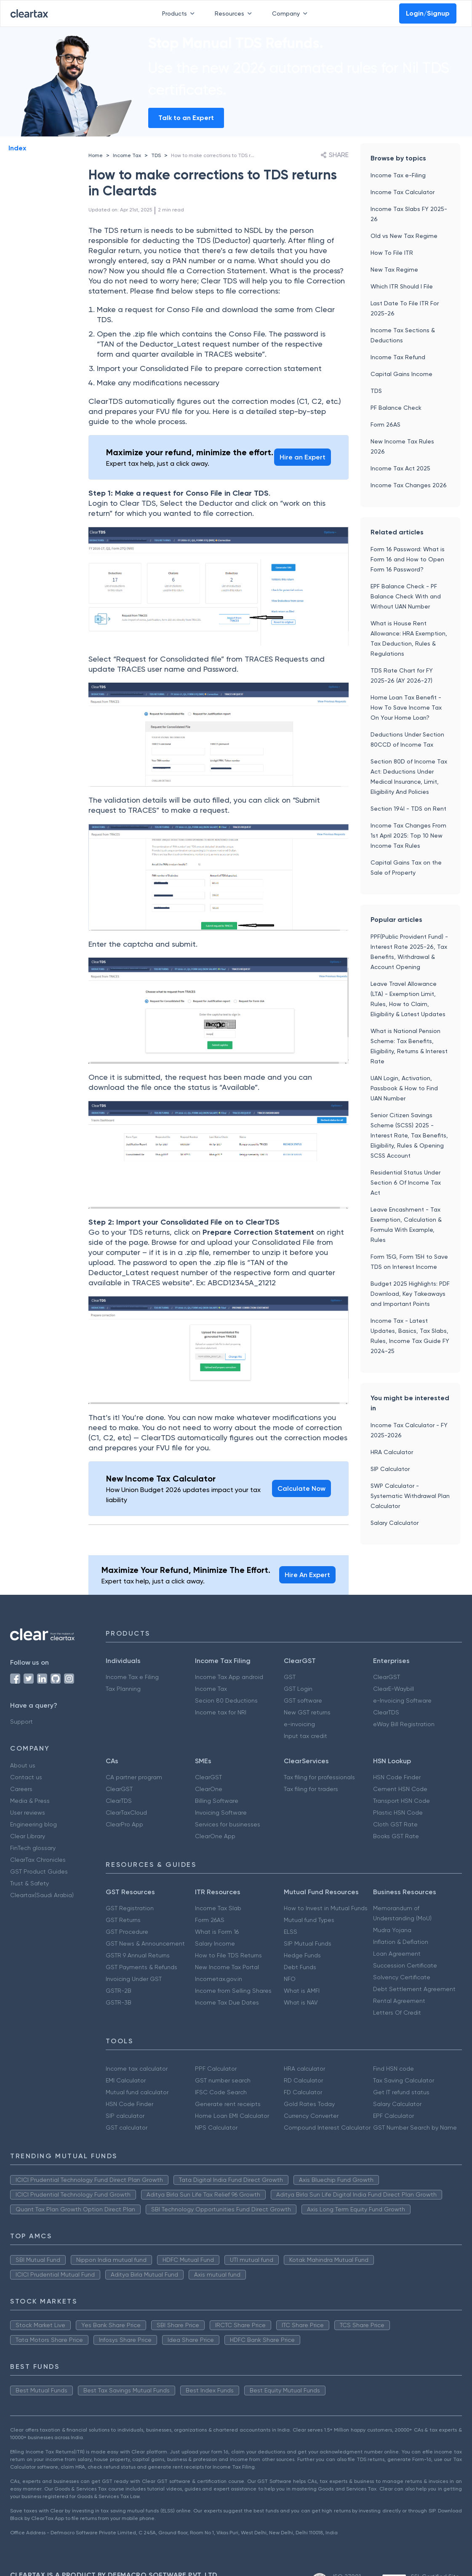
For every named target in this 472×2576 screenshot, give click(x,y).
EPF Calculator (393, 2115)
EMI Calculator (126, 2080)
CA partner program (134, 1777)
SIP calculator (125, 2115)
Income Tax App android (229, 1677)
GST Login (298, 1688)
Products (180, 13)
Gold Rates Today (309, 2104)
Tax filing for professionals (319, 1777)
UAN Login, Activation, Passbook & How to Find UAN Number (404, 1088)
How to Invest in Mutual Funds (326, 1908)
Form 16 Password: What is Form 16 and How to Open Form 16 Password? (408, 559)
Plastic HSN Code (398, 1812)
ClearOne (208, 1789)
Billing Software (216, 1800)
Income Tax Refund (398, 357)
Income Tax (127, 155)
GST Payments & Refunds (141, 1967)
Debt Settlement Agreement (414, 1989)
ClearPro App (124, 1824)
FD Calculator (303, 2092)
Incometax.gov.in (218, 1978)
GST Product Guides (39, 1871)
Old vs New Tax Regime (404, 235)
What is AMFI (302, 1990)
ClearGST (386, 1677)
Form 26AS (385, 424)
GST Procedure (127, 1931)
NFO (290, 1978)
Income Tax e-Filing (398, 175)
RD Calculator (303, 2080)
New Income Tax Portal (227, 1967)
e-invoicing (299, 1724)
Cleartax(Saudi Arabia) (42, 1895)
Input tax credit (305, 1735)
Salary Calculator (395, 1522)
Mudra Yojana (392, 1930)
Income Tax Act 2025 (400, 468)
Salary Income (215, 1943)
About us (22, 1765)
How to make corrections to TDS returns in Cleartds (232, 155)
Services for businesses (227, 1824)
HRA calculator (304, 2068)
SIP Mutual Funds (307, 1943)
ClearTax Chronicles (38, 1859)
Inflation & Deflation (400, 1941)
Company (291, 13)
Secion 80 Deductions (226, 1700)
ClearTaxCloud (126, 1812)
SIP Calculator (390, 1469)
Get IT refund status (401, 2092)
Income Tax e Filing (132, 1677)
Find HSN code (393, 2068)
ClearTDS (386, 1712)
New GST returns (307, 1712)
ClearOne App (215, 1836)
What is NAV (301, 2002)
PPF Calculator (216, 2068)
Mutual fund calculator (137, 2092)
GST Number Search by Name (415, 2127)
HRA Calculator (392, 1452)
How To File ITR (392, 252)
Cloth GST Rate (395, 1824)
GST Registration (130, 1908)
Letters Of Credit (397, 2012)
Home (95, 155)
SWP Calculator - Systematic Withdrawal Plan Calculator (410, 1495)
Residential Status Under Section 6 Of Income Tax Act (406, 1182)
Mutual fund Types (309, 1920)
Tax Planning (123, 1688)
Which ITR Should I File (402, 286)
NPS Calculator (216, 2127)
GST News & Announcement (145, 1943)
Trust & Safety (29, 1883)
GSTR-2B (118, 1990)
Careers (21, 1789)
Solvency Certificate (401, 1977)
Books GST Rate (396, 1836)
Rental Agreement (399, 2000)
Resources (235, 13)
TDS (156, 155)
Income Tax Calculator (403, 192)
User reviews (27, 1812)
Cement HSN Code (400, 1789)
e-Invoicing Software (402, 1700)
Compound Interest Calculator (327, 2127)
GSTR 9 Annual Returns (138, 1955)
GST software (303, 1700)
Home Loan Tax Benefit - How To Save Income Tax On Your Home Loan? (406, 707)
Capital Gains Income (401, 374)
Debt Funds (300, 1967)
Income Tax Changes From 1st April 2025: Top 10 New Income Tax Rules (408, 835)
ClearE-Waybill (393, 1688)
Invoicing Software (221, 1812)
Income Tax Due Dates (227, 2002)
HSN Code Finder (397, 1777)
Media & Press (30, 1800)
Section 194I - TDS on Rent (408, 808)
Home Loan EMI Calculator (232, 2115)
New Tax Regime (394, 269)
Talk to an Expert (186, 118)
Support (21, 1721)
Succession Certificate (405, 1965)
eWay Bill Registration (404, 1724)
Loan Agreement (397, 1953)
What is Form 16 (217, 1931)
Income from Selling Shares (233, 1990)
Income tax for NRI (220, 1712)
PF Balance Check (396, 407)
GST (290, 1677)
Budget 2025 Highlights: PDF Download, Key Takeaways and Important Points (410, 1293)
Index (17, 148)
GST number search (223, 2080)
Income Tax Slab (218, 1908)
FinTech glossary (33, 1848)
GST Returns (123, 1920)
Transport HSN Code (401, 1800)
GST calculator (126, 2127)
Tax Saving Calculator (403, 2080)
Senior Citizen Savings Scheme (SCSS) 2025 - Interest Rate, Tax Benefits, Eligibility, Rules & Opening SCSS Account (409, 1135)
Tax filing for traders (311, 1789)
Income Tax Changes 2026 (409, 485)
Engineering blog (33, 1824)
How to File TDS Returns (228, 1955)
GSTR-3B (118, 2002)
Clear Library (27, 1836)
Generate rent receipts (228, 2104)
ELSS (290, 1931)
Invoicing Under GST (134, 1978)
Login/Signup (428, 13)
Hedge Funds (302, 1955)
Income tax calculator (137, 2068)
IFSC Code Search (221, 2092)
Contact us (26, 1777)
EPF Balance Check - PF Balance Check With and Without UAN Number (406, 596)
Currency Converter (311, 2115)
